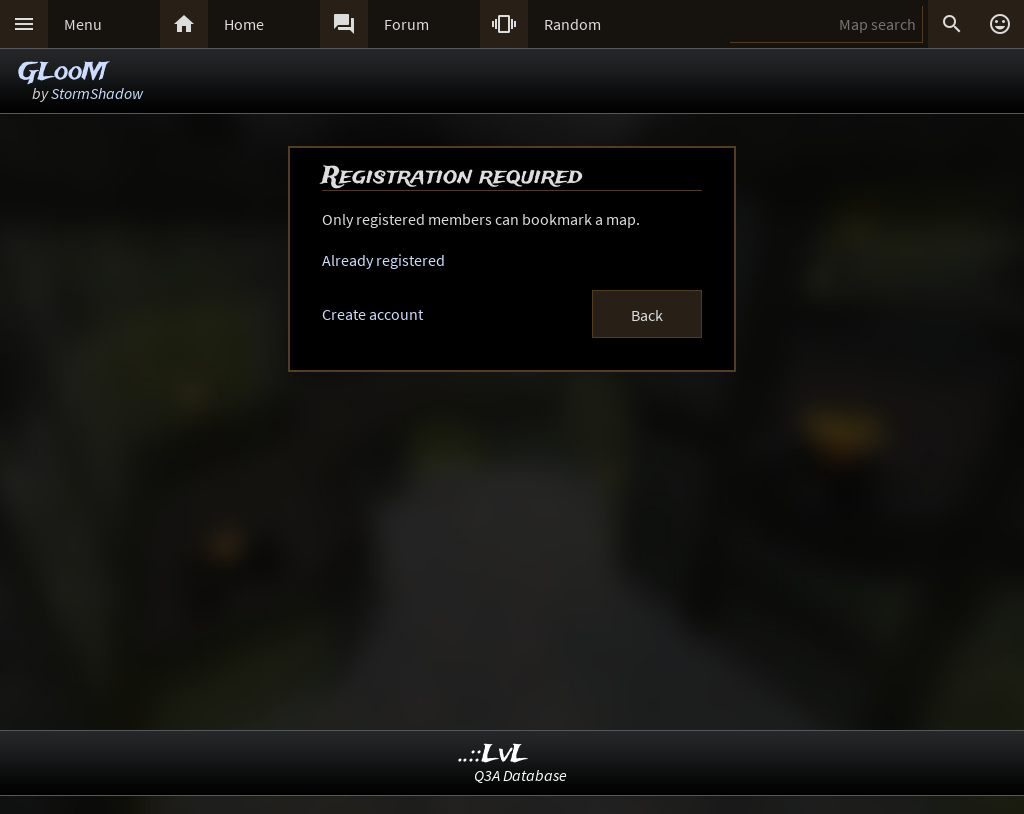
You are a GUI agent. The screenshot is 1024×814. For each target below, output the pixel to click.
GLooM (62, 72)
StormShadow (97, 93)
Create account (372, 314)
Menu (83, 24)
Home (244, 24)
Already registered (383, 260)
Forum (406, 24)
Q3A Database (520, 775)
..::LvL (493, 754)
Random (572, 24)
